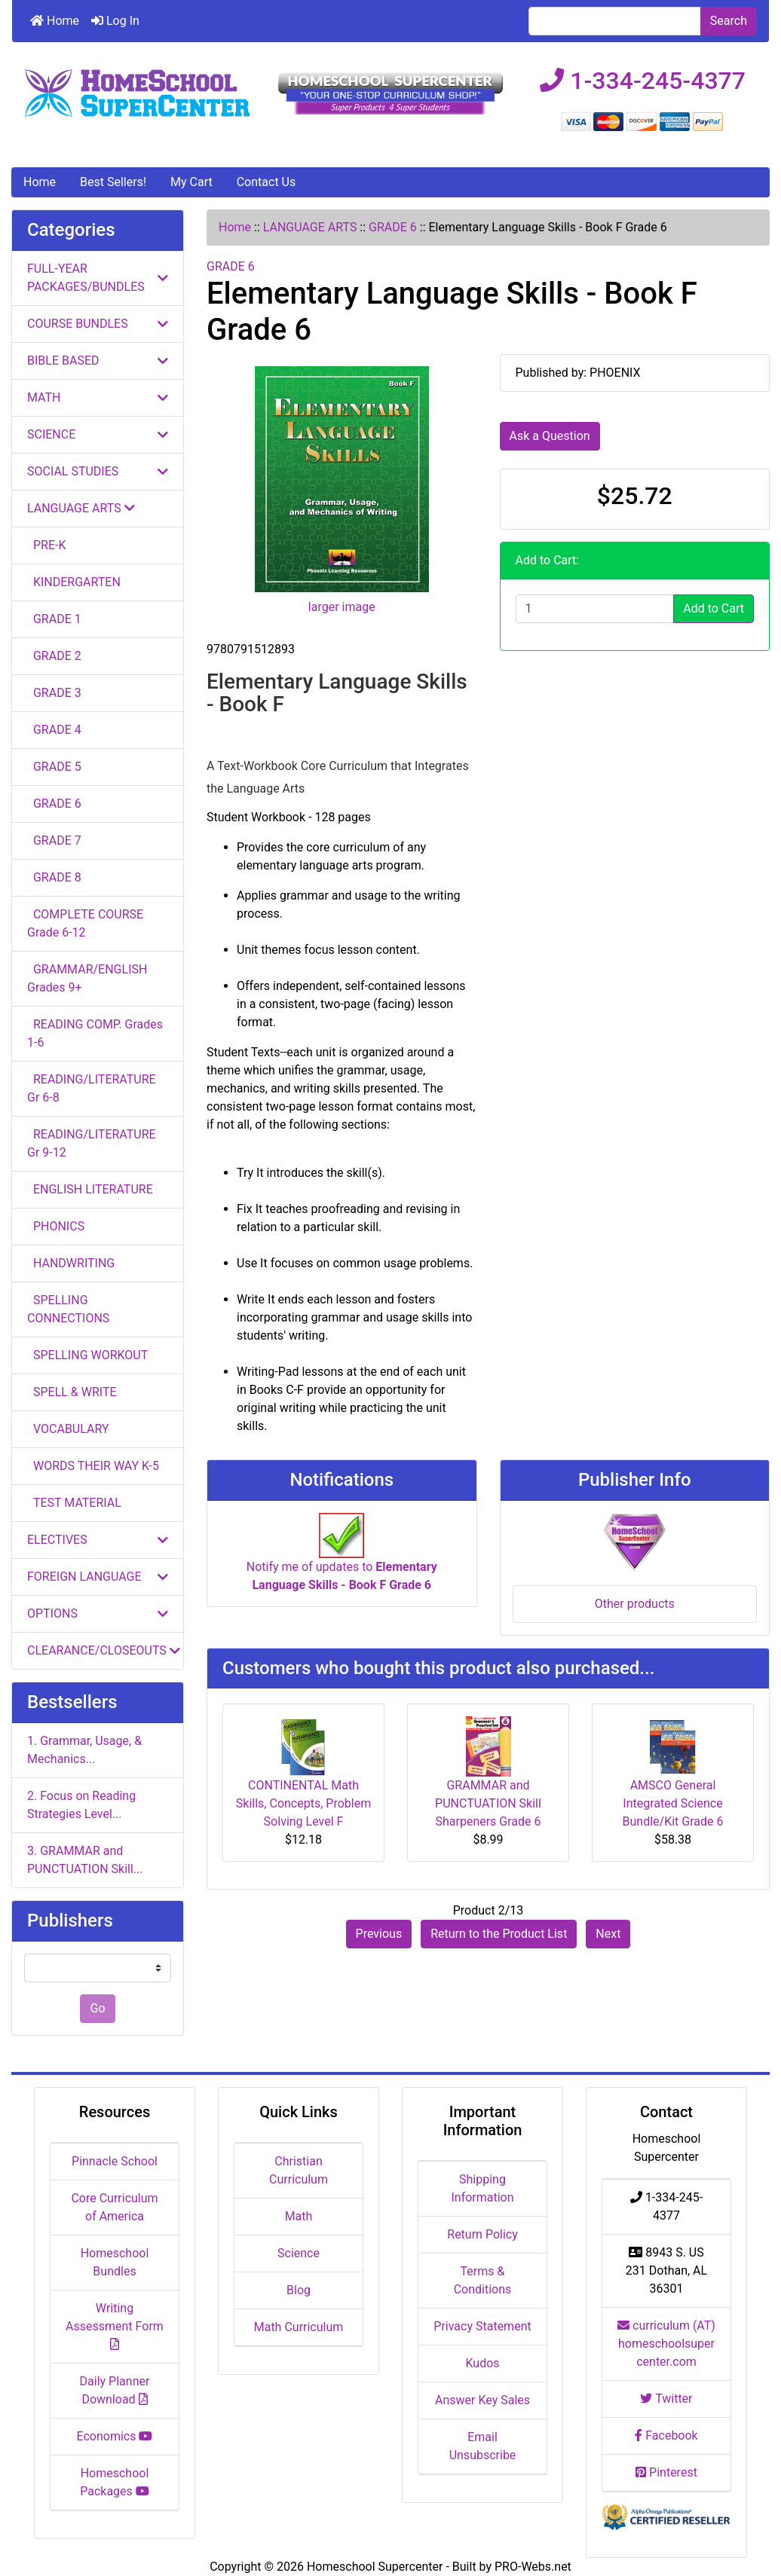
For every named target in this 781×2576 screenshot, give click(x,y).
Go (97, 2008)
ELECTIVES (97, 1539)
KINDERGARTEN (74, 582)
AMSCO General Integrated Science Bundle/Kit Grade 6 (673, 1803)
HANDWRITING (71, 1263)
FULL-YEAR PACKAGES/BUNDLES (97, 277)
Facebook (666, 2435)
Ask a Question (550, 436)
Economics (115, 2436)
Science (298, 2253)
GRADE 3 (54, 693)
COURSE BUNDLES (97, 323)
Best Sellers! (113, 182)
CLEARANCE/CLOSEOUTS (103, 1650)
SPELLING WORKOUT (87, 1355)
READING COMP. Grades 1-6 (95, 1033)
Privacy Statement (482, 2326)
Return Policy (482, 2234)
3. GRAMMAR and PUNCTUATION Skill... (84, 1860)
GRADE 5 (54, 766)
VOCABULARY (68, 1429)
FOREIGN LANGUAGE (97, 1576)
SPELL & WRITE (72, 1392)
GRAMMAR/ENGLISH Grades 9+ (87, 978)
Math (299, 2216)
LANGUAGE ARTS (310, 227)
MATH (97, 397)
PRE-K (46, 545)
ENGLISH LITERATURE (90, 1189)
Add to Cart (713, 608)
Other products (635, 1604)
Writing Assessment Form (115, 2325)
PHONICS (55, 1226)
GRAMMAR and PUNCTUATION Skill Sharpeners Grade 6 (488, 1803)
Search (728, 21)
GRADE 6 (393, 227)
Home (54, 21)
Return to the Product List (498, 1934)
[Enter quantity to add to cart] (595, 608)
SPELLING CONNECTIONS (68, 1309)
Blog (298, 2290)
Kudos (482, 2363)
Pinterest (666, 2472)
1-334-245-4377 (643, 80)
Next (608, 1934)
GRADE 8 (54, 877)
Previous (379, 1934)
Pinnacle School (115, 2161)
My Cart (191, 182)
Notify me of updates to (342, 1559)
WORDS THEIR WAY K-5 (93, 1466)
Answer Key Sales (482, 2400)
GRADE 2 (54, 656)
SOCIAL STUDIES (97, 471)
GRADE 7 (54, 840)
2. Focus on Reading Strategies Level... (81, 1805)
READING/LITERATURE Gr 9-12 (91, 1143)
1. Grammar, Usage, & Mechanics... (84, 1750)
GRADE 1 (54, 619)
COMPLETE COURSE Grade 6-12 (85, 923)
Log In (115, 21)
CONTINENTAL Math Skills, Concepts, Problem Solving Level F (303, 1803)
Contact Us (266, 182)
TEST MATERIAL (74, 1503)
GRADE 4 (54, 730)
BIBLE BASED (97, 360)
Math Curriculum (299, 2327)
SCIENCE (97, 434)
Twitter (666, 2398)
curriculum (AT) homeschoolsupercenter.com (666, 2343)
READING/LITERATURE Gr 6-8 (91, 1088)
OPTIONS (97, 1613)
